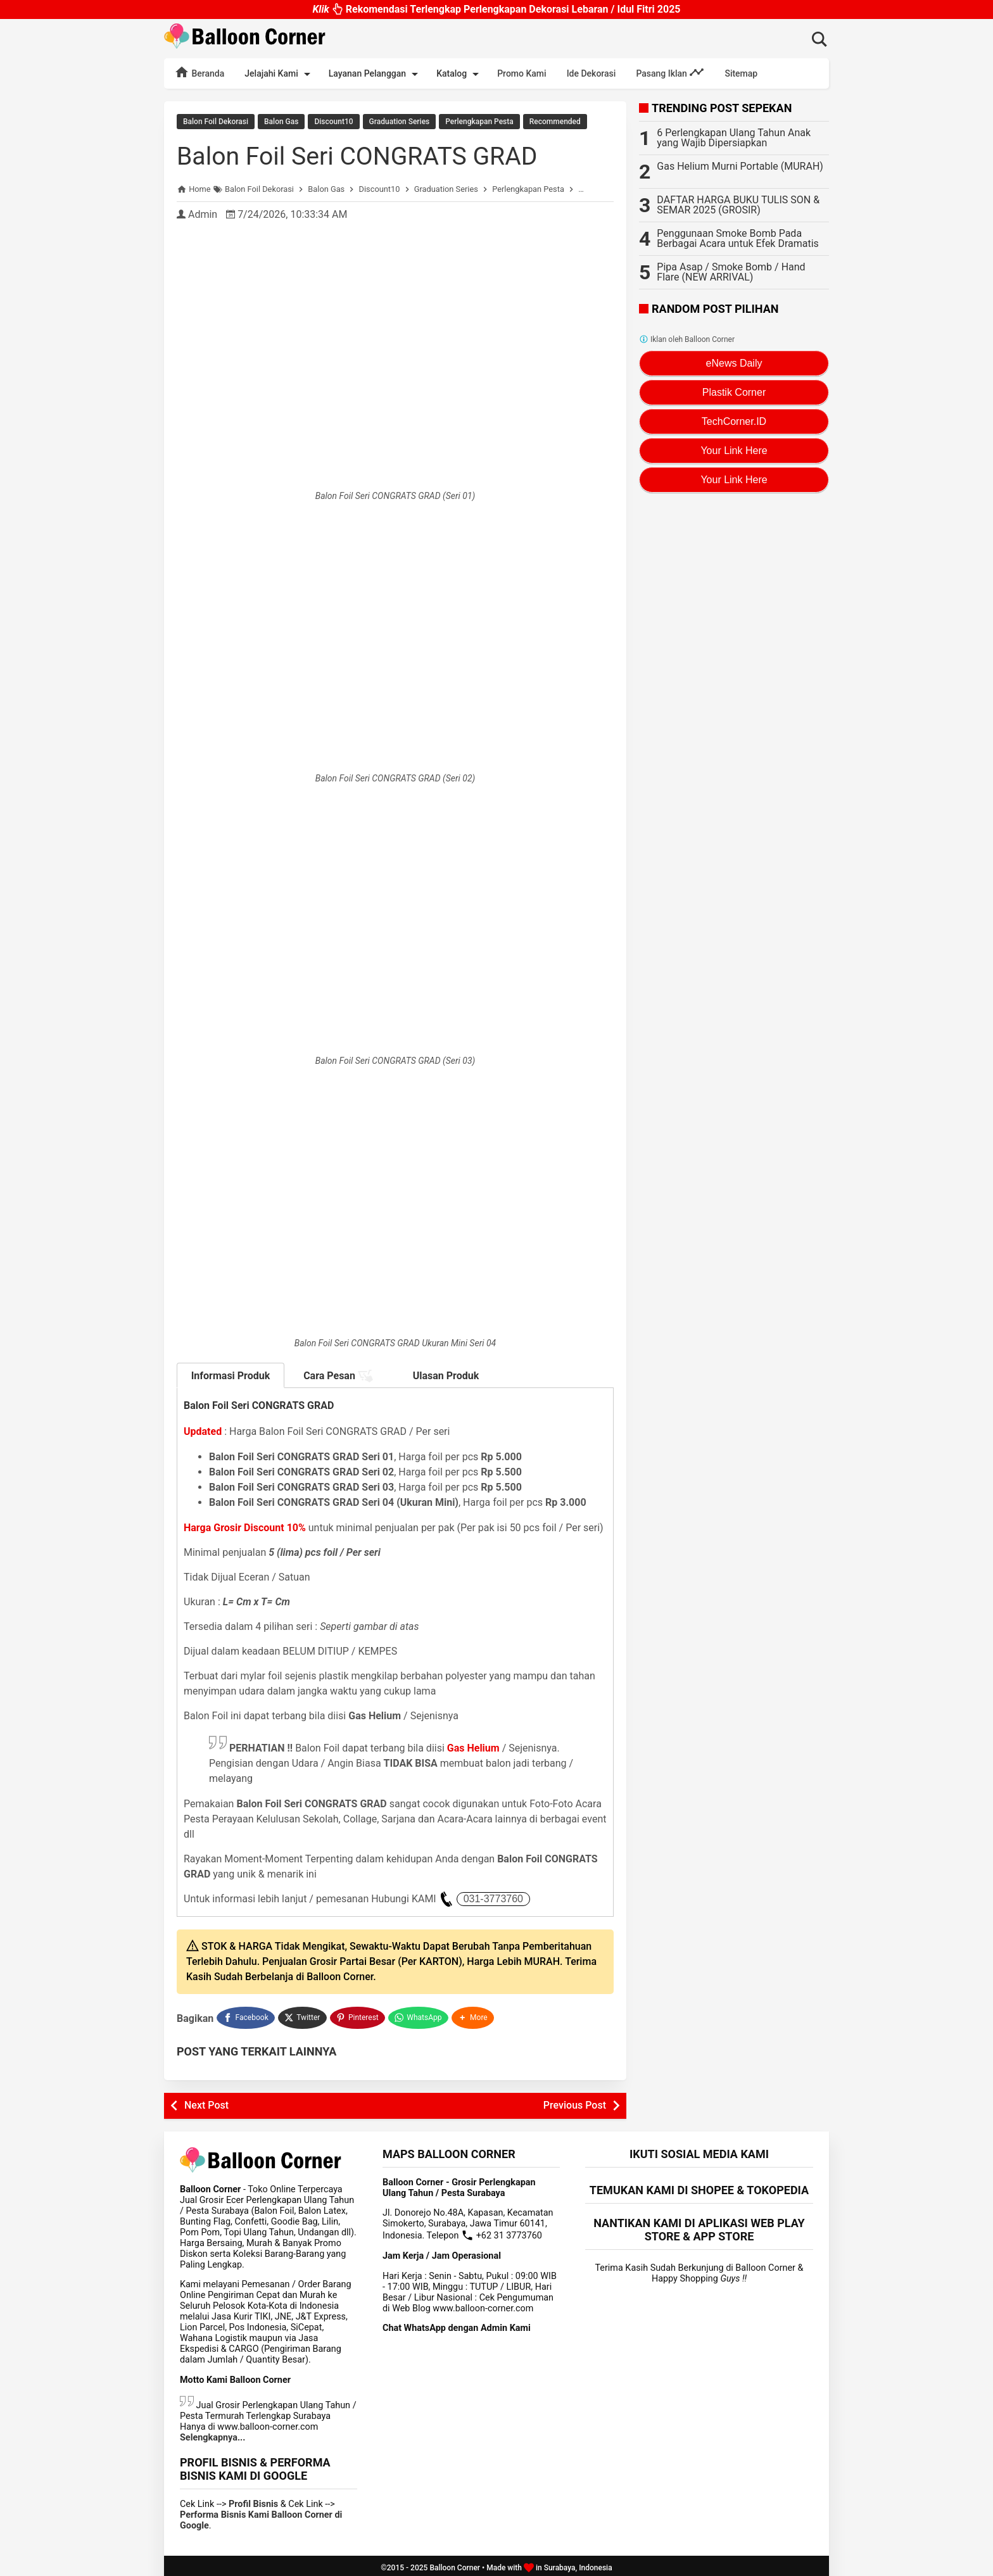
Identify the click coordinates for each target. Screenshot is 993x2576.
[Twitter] (303, 2015)
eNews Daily (734, 363)
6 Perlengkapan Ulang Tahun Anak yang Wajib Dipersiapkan (734, 138)
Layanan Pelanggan (375, 74)
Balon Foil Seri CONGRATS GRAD (361, 155)
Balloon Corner (454, 2564)
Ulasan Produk (446, 1375)
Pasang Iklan (670, 72)
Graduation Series (399, 121)
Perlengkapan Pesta (479, 121)
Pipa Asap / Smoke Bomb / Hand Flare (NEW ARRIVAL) (731, 272)
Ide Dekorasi (591, 73)
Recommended (555, 121)
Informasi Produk (230, 1375)
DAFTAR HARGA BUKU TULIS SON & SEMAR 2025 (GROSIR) (738, 205)
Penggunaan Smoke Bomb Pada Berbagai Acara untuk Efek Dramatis (738, 238)
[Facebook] (246, 2015)
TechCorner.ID (734, 421)
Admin (202, 214)
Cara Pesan (338, 1375)
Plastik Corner (734, 392)
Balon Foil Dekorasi (215, 121)
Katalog (459, 74)
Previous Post (574, 2101)
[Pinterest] (358, 2015)
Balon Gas (281, 121)
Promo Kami (521, 73)
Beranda (199, 72)
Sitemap (740, 73)
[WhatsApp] (419, 2015)
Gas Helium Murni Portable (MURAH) (740, 166)
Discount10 (333, 121)
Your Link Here (733, 450)
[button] (474, 2015)
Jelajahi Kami (279, 74)
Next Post (206, 2101)
